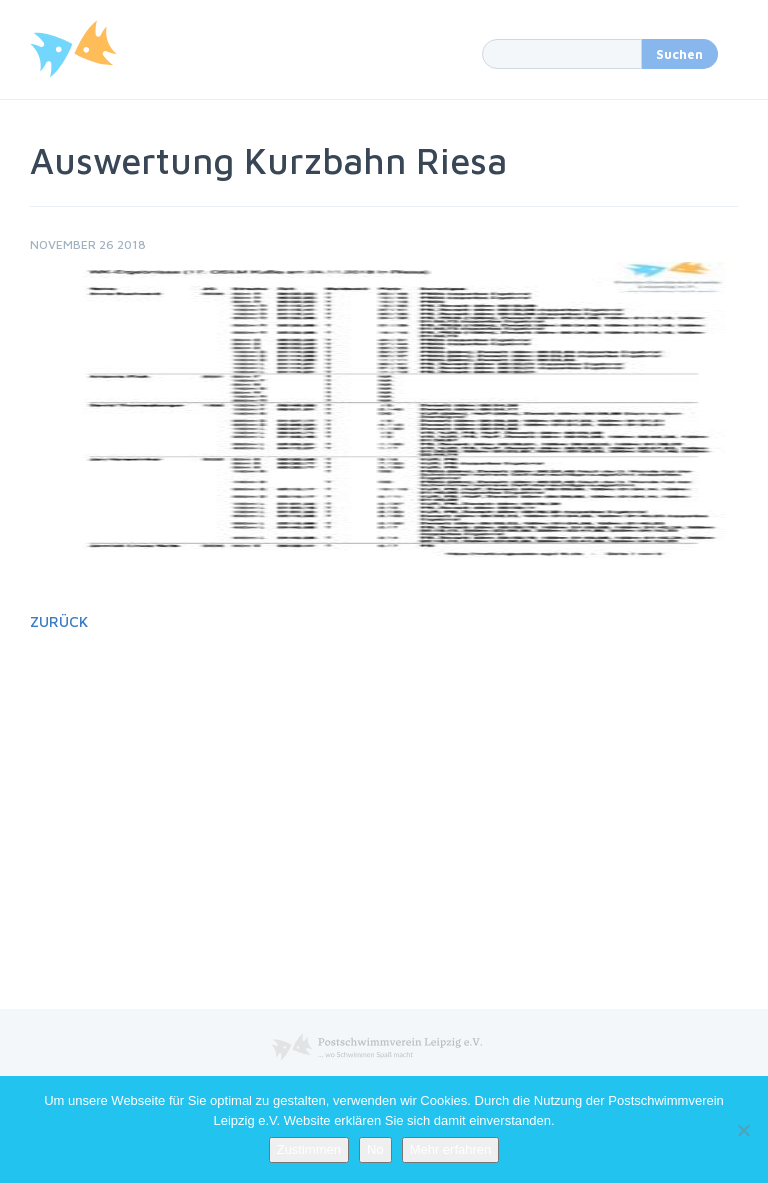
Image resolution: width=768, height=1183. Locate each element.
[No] (743, 1130)
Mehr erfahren (451, 1149)
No (375, 1149)
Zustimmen (309, 1149)
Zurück (59, 621)
